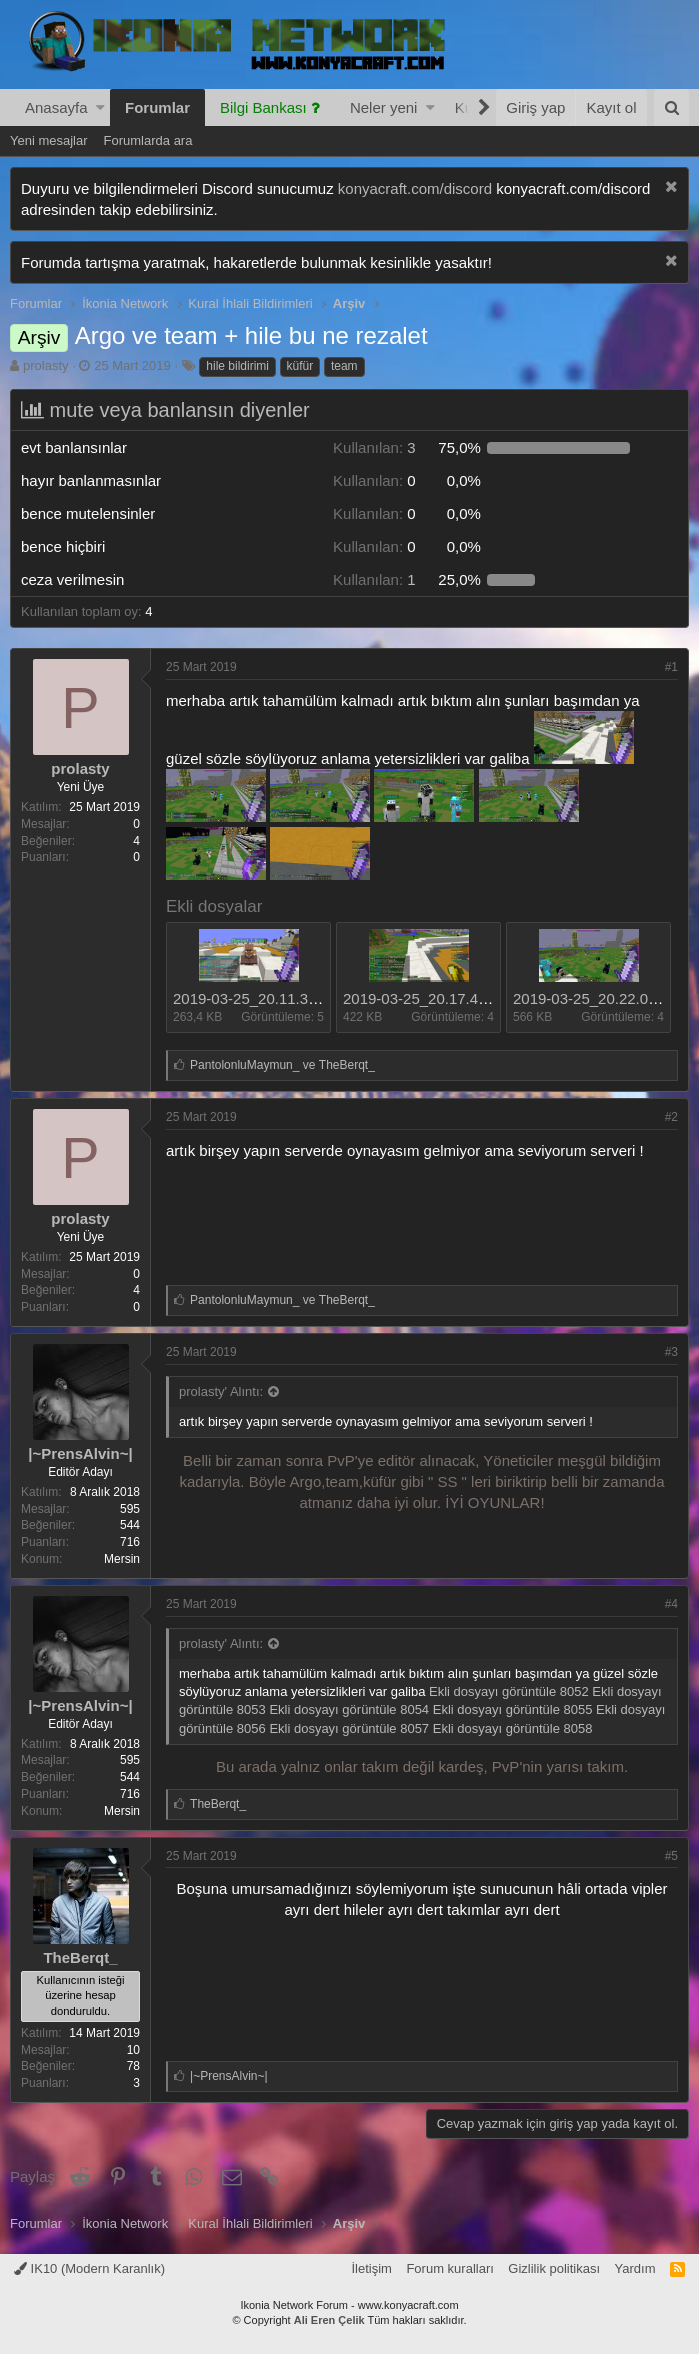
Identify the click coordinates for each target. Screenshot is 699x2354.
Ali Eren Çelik (329, 2320)
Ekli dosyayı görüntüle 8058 (513, 1728)
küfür (300, 366)
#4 (671, 1604)
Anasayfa (56, 107)
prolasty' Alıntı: (221, 1391)
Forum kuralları (449, 2268)
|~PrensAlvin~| (80, 1453)
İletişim (371, 2268)
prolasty (46, 365)
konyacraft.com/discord (415, 188)
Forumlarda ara (148, 140)
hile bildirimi (237, 366)
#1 (671, 667)
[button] (100, 107)
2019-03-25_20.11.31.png (259, 998)
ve (282, 1065)
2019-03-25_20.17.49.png (429, 998)
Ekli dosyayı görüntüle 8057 (349, 1728)
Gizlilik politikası (554, 2268)
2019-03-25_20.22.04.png (599, 998)
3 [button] (374, 447)
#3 (671, 1352)
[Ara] (671, 107)
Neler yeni (384, 107)
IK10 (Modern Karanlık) (89, 2268)
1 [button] (374, 579)
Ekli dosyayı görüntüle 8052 (509, 1691)
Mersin (122, 1559)
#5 (671, 1856)
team (344, 366)
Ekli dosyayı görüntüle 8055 (513, 1709)
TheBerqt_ (80, 1957)
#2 (671, 1117)
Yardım (635, 2268)
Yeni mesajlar (49, 140)
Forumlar (157, 107)
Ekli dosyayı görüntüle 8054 (349, 1709)
